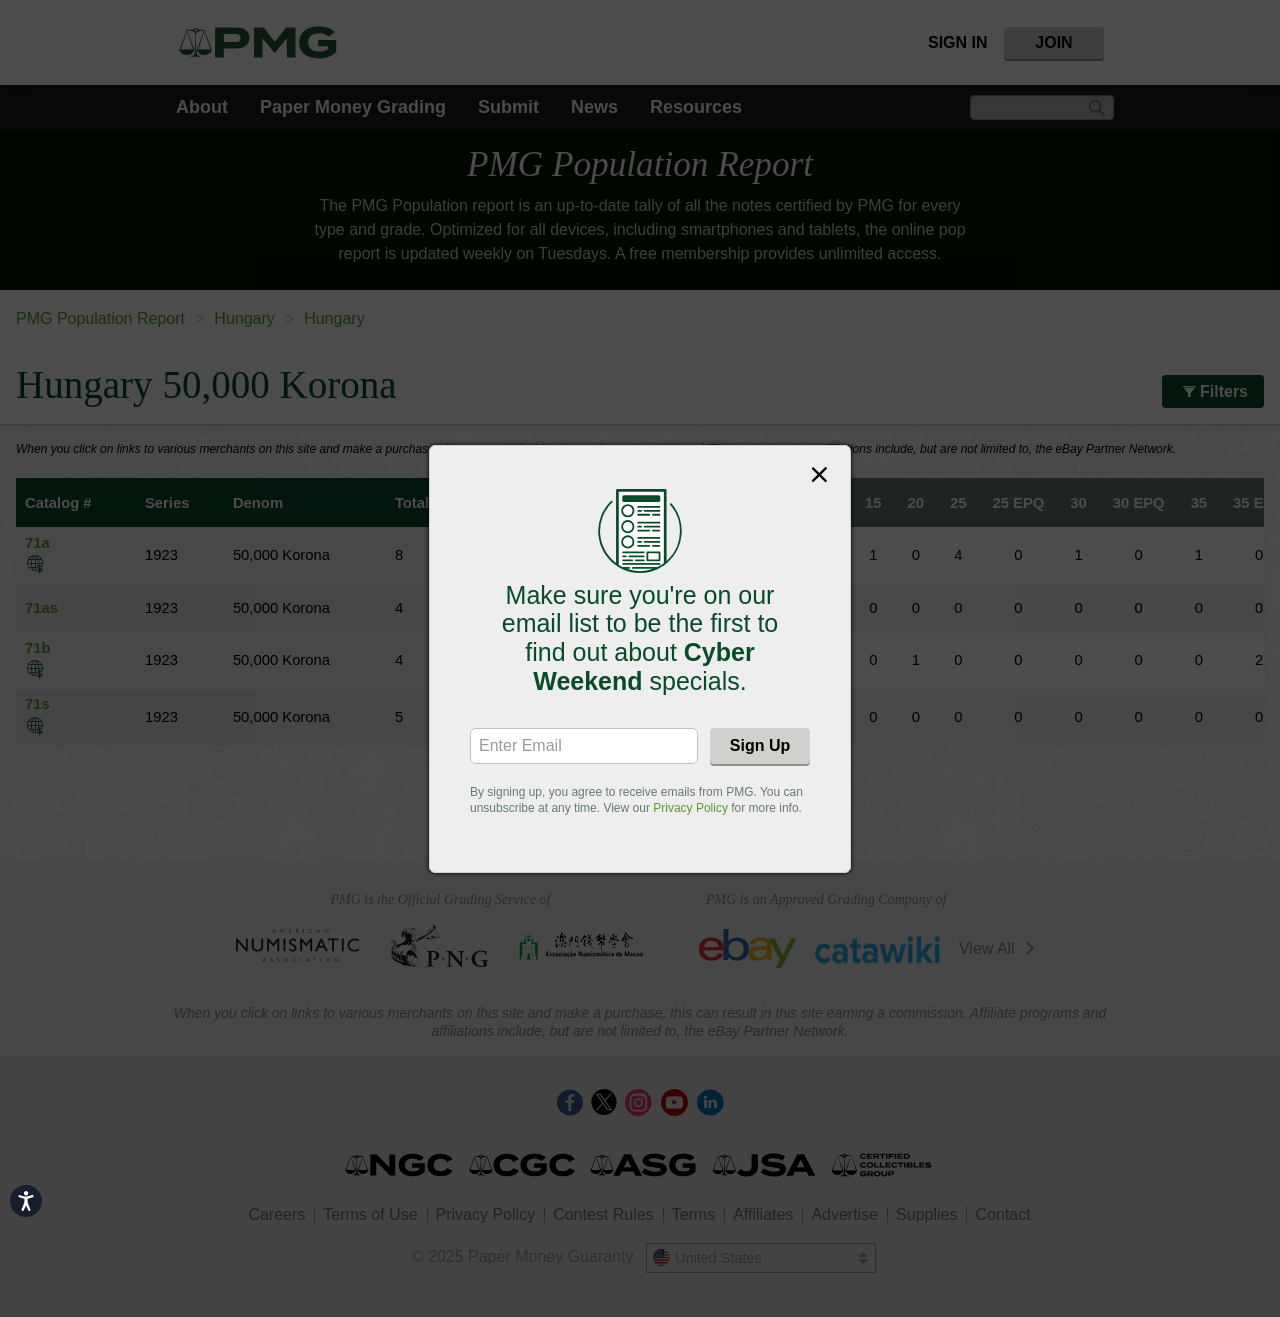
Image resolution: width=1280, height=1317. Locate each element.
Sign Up (760, 745)
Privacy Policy (690, 808)
